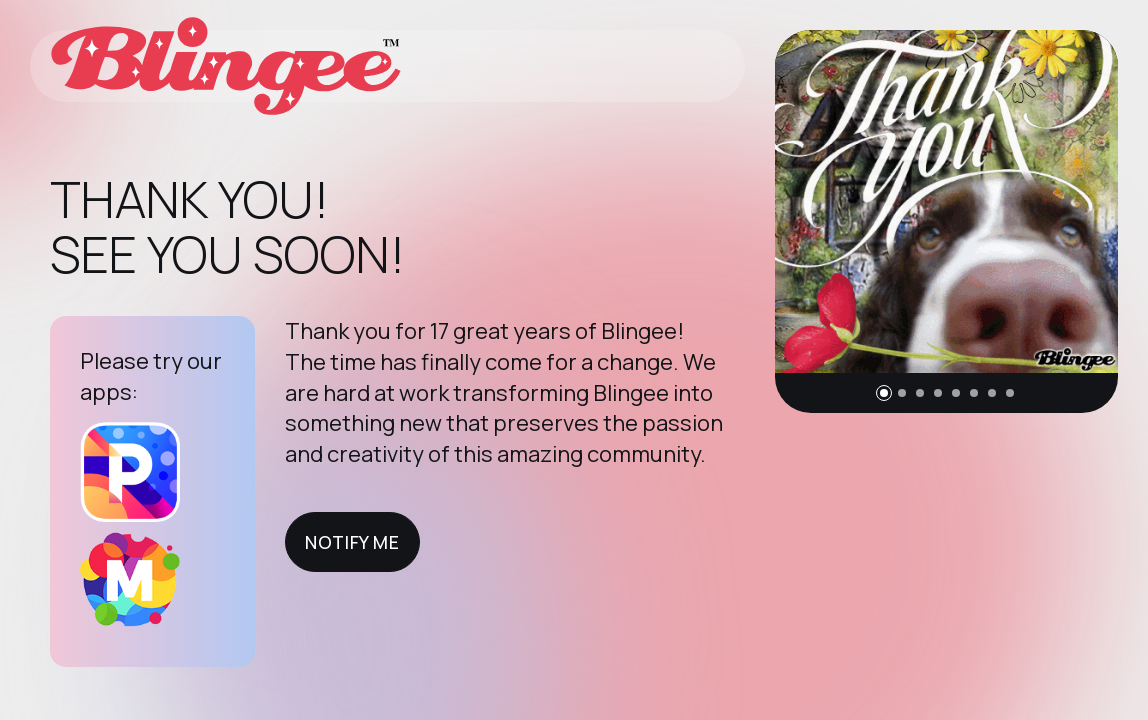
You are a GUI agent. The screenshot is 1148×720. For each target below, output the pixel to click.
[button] (884, 393)
